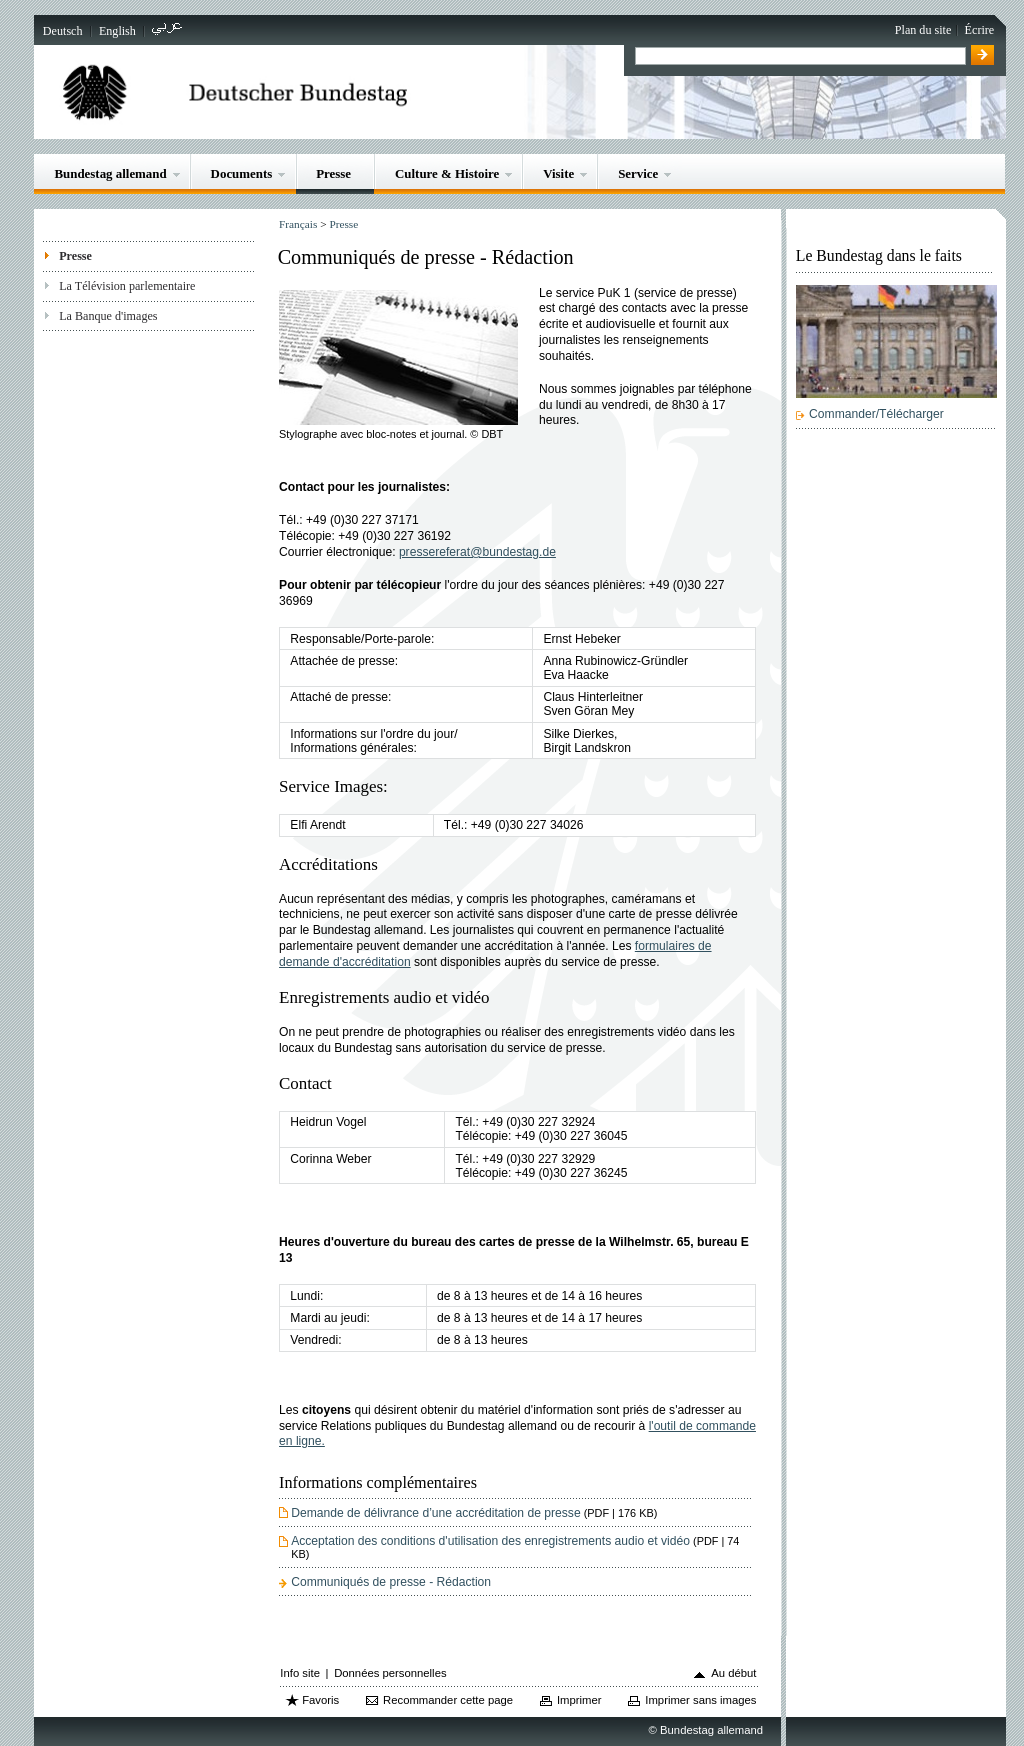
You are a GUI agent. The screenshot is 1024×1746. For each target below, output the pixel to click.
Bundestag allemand (110, 173)
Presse (333, 173)
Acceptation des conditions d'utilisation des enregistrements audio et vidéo (515, 1547)
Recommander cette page (448, 1700)
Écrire (980, 30)
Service (638, 173)
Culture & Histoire (447, 173)
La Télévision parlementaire (127, 286)
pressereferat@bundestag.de (477, 552)
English (117, 31)
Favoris (320, 1700)
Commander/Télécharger (876, 414)
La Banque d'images (108, 316)
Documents (242, 173)
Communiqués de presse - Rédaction (391, 1582)
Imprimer (579, 1700)
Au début (733, 1673)
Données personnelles (390, 1673)
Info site (300, 1673)
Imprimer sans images (700, 1700)
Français (298, 224)
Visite (558, 173)
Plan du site (923, 30)
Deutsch (63, 31)
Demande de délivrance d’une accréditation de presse (474, 1513)
